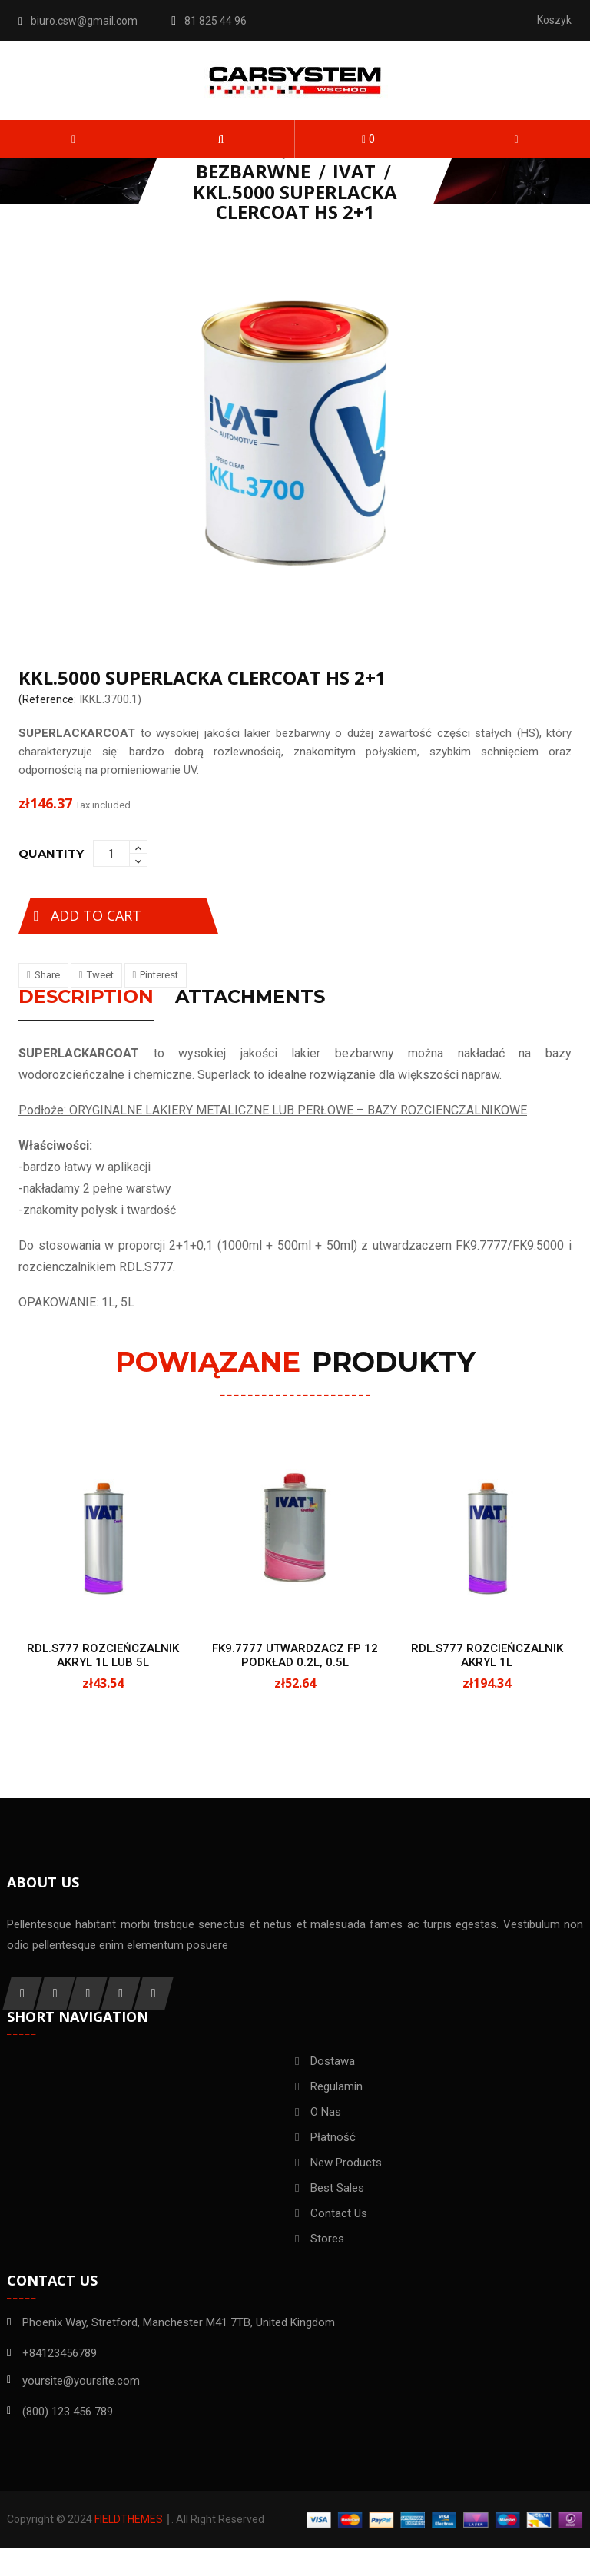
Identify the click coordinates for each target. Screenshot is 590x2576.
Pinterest (159, 975)
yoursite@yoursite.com (81, 2398)
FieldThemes (128, 2546)
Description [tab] (86, 997)
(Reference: (47, 699)
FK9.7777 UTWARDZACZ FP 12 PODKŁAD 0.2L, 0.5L (295, 1656)
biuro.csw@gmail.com (84, 21)
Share (47, 975)
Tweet (100, 975)
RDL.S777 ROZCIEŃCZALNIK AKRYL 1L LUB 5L (103, 1656)
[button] (221, 139)
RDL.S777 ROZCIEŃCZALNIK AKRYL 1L (487, 1656)
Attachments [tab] (250, 997)
